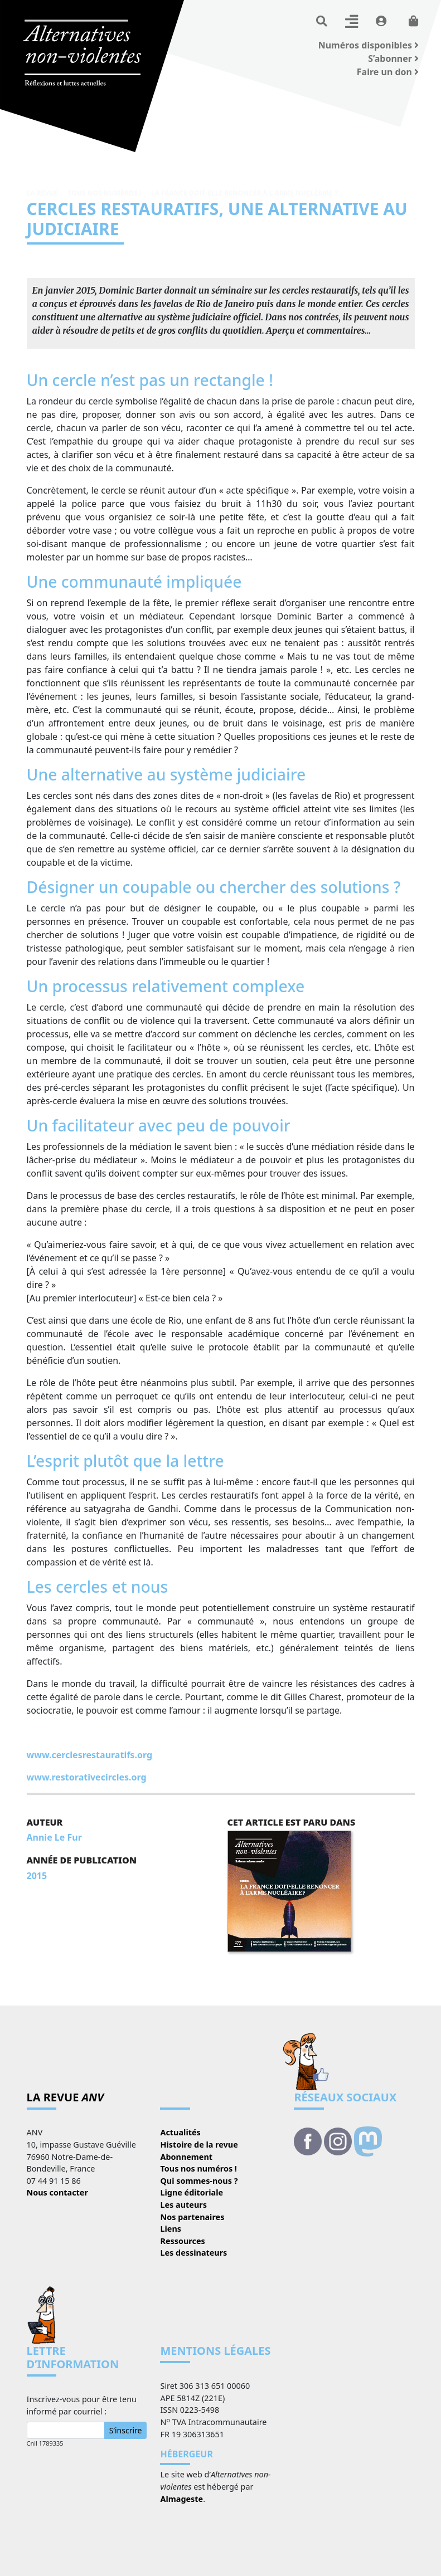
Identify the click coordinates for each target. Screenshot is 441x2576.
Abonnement (186, 2156)
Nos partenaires (192, 2217)
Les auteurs (183, 2204)
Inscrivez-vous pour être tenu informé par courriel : (82, 2405)
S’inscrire (125, 2430)
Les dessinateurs (193, 2252)
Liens (170, 2228)
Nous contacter (57, 2192)
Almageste (181, 2499)
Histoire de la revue (199, 2144)
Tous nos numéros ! (104, 193)
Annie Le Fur (54, 1837)
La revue (42, 193)
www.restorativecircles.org (87, 1777)
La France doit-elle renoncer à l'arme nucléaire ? (244, 193)
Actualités (180, 2132)
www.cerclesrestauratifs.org (90, 1755)
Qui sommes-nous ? (199, 2180)
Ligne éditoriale (191, 2192)
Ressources (182, 2241)
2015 (37, 1876)
